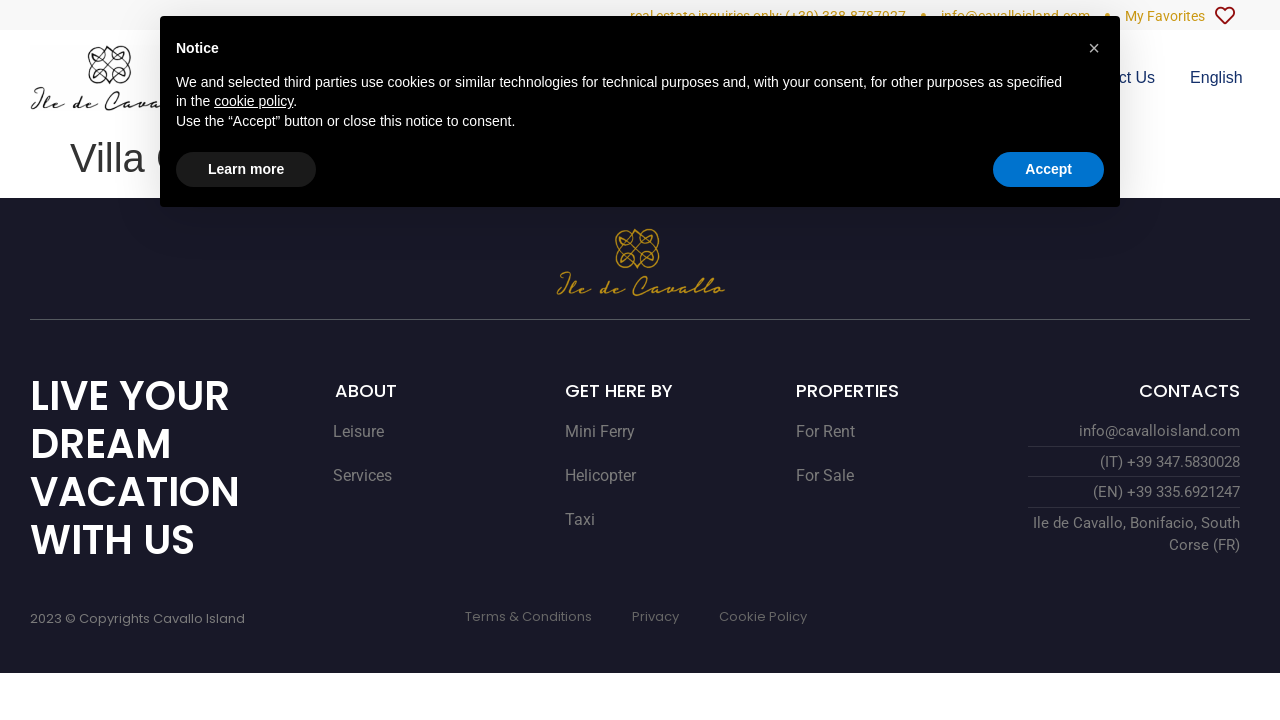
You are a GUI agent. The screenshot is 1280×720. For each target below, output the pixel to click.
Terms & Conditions (528, 616)
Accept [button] (1048, 169)
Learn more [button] (246, 169)
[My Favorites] (1225, 16)
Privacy (655, 616)
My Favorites (1165, 16)
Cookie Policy (763, 616)
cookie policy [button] (253, 101)
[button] (1094, 48)
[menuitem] (1216, 78)
